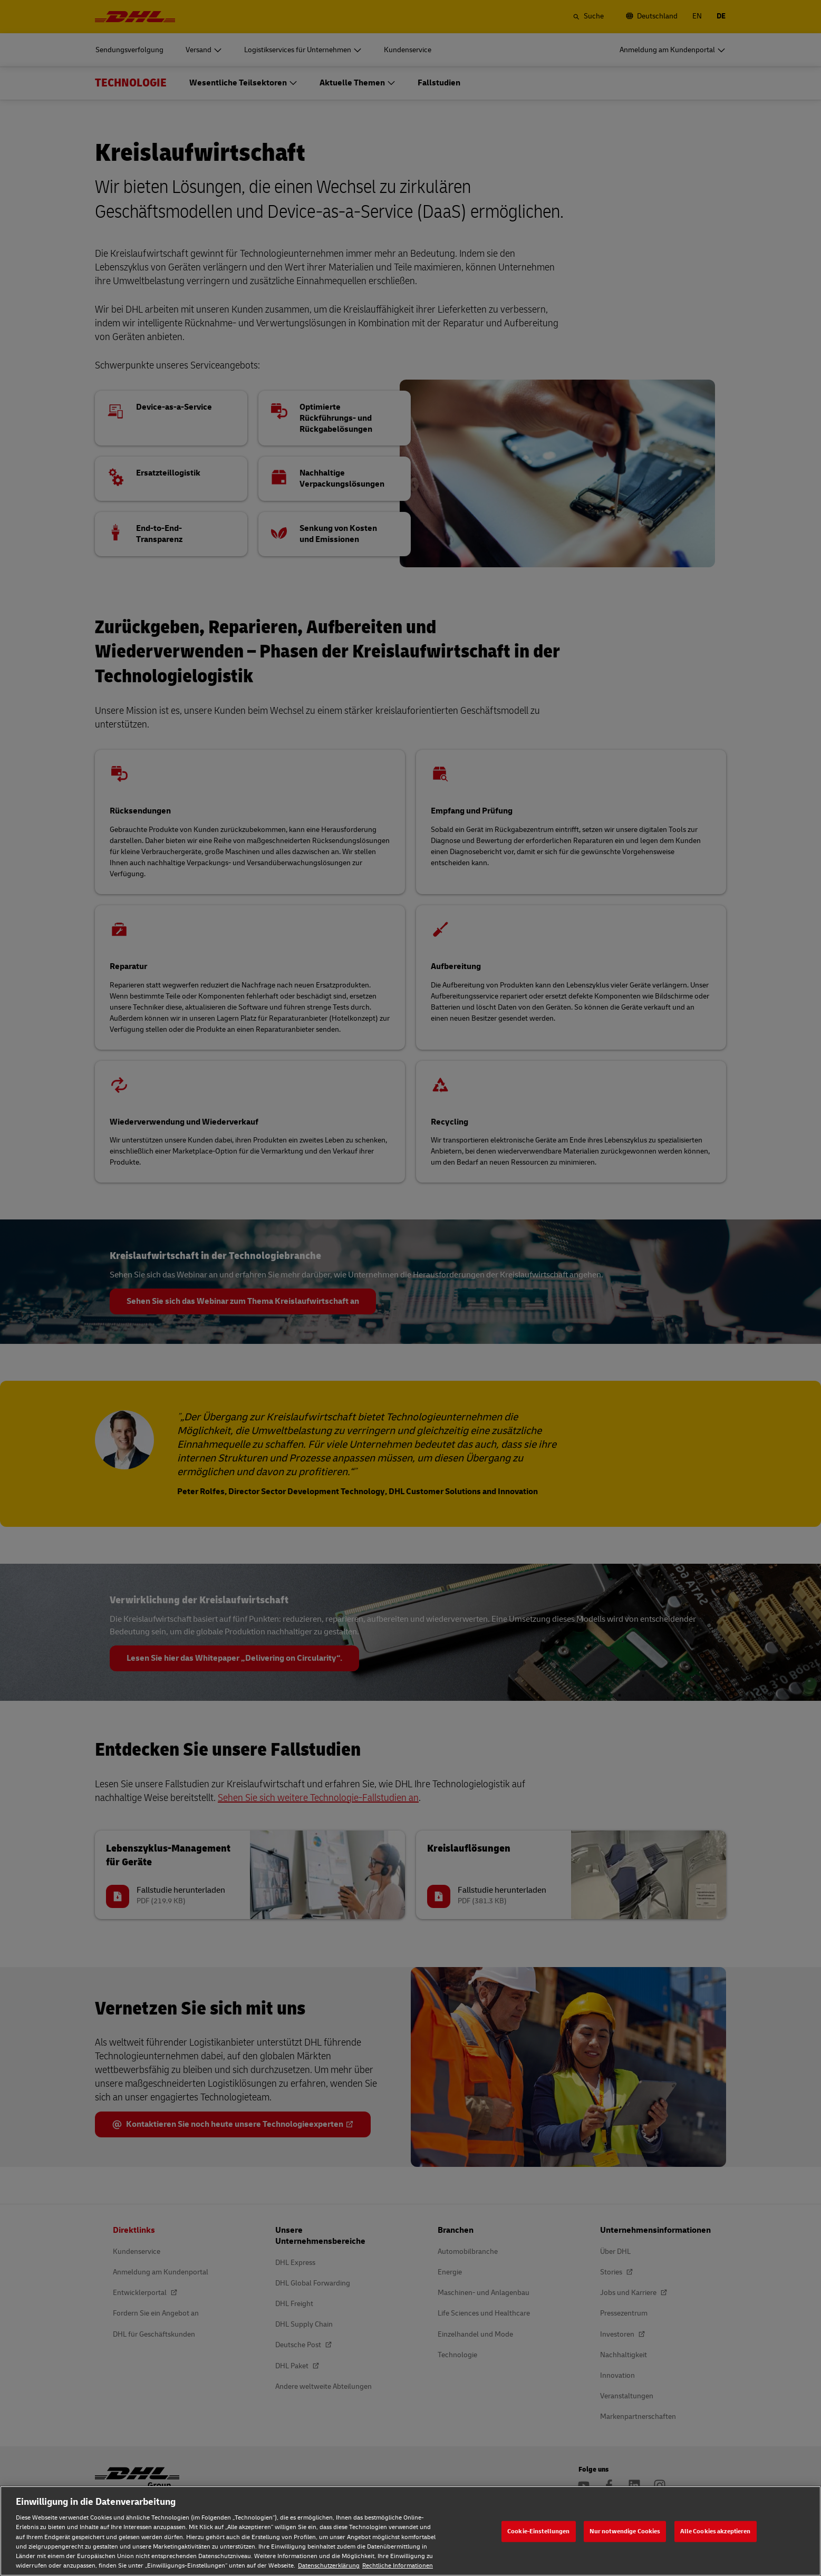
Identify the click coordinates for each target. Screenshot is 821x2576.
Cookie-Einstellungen (538, 2531)
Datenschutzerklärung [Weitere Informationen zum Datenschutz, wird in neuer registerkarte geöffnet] (329, 2566)
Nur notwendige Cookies (625, 2531)
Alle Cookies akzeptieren (715, 2531)
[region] (410, 2531)
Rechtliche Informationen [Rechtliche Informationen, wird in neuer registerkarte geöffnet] (397, 2566)
